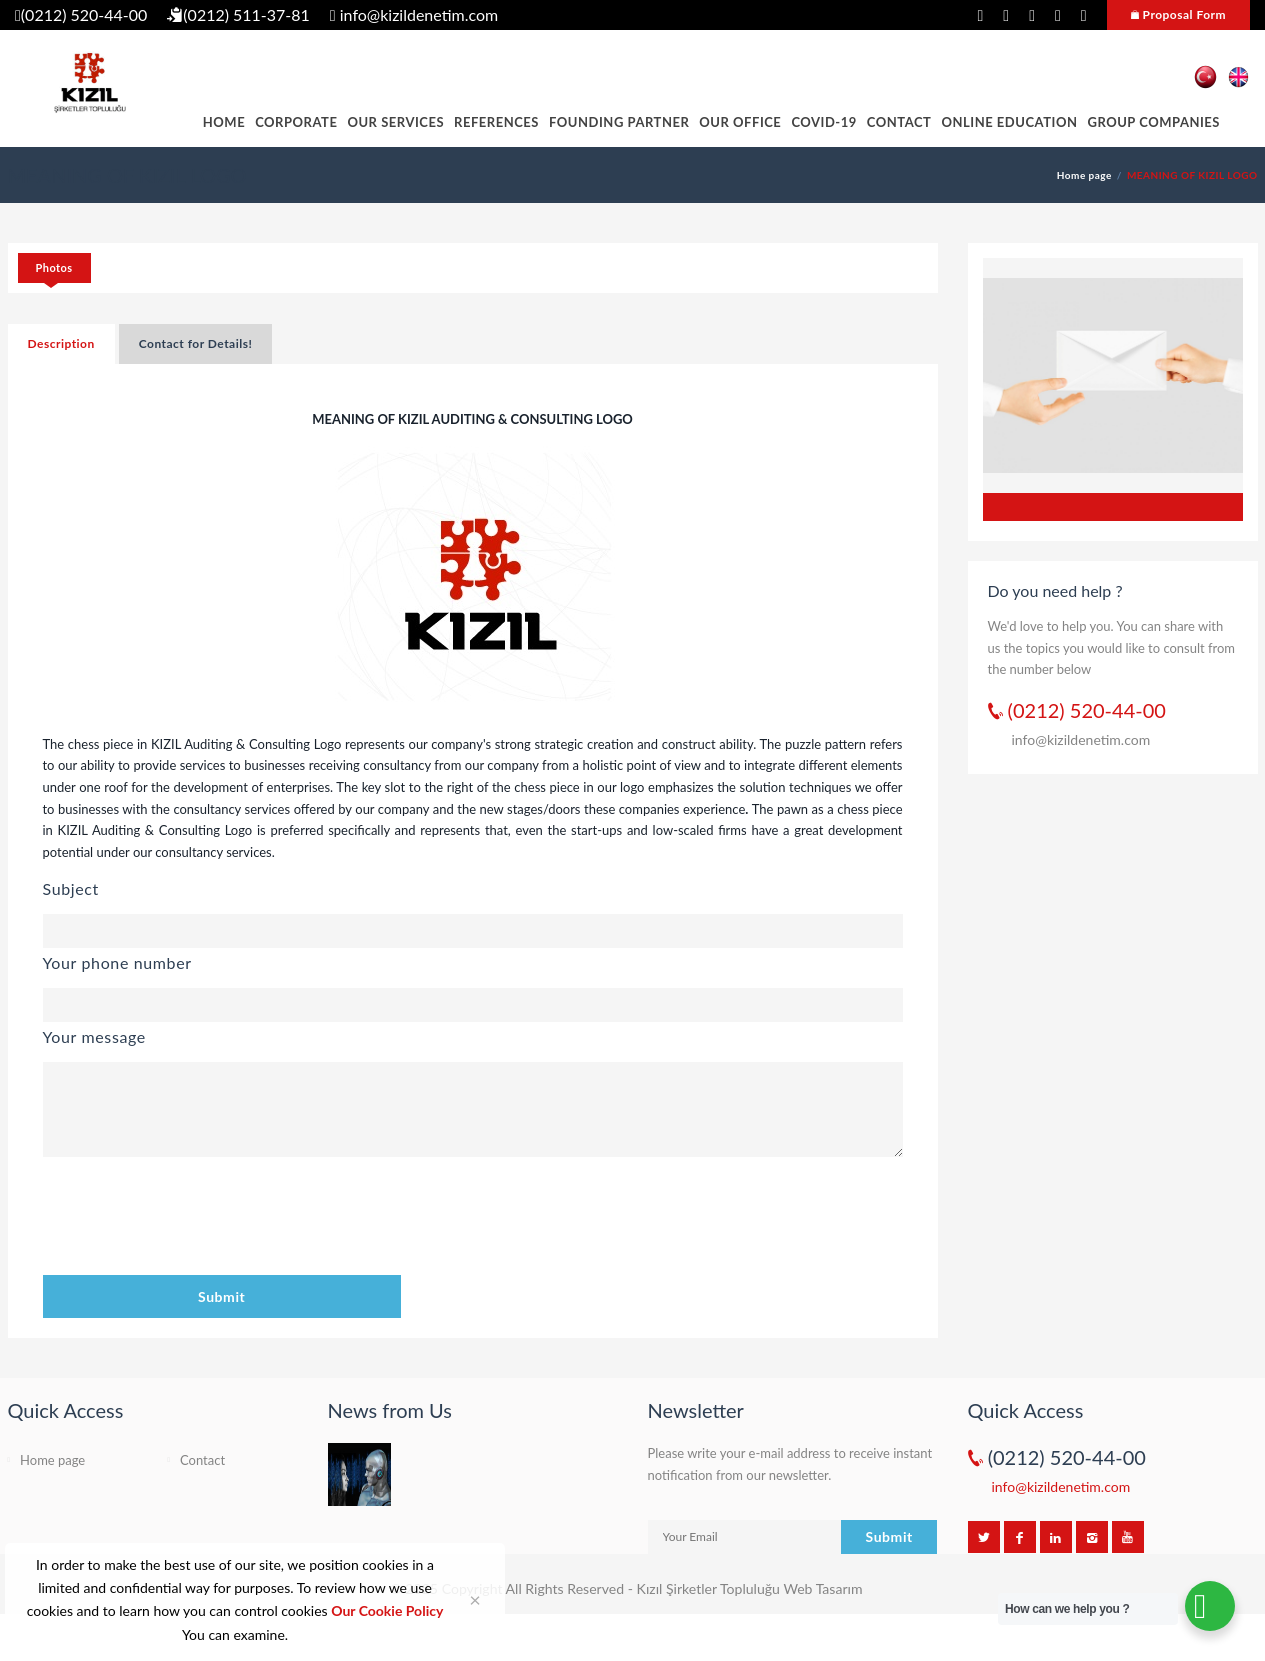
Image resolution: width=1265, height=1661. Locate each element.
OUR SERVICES (395, 122)
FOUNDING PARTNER (619, 122)
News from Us (390, 1410)
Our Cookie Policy (387, 1610)
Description (61, 343)
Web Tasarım (822, 1588)
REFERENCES (496, 122)
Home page (1084, 175)
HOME (224, 122)
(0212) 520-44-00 (81, 14)
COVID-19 (823, 122)
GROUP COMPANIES (1153, 122)
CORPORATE (296, 122)
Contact (899, 122)
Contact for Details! (196, 343)
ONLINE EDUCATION (1009, 122)
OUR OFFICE (740, 122)
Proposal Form (1178, 14)
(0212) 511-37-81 (238, 14)
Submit (221, 1296)
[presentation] (195, 1219)
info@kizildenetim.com (414, 14)
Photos (54, 267)
